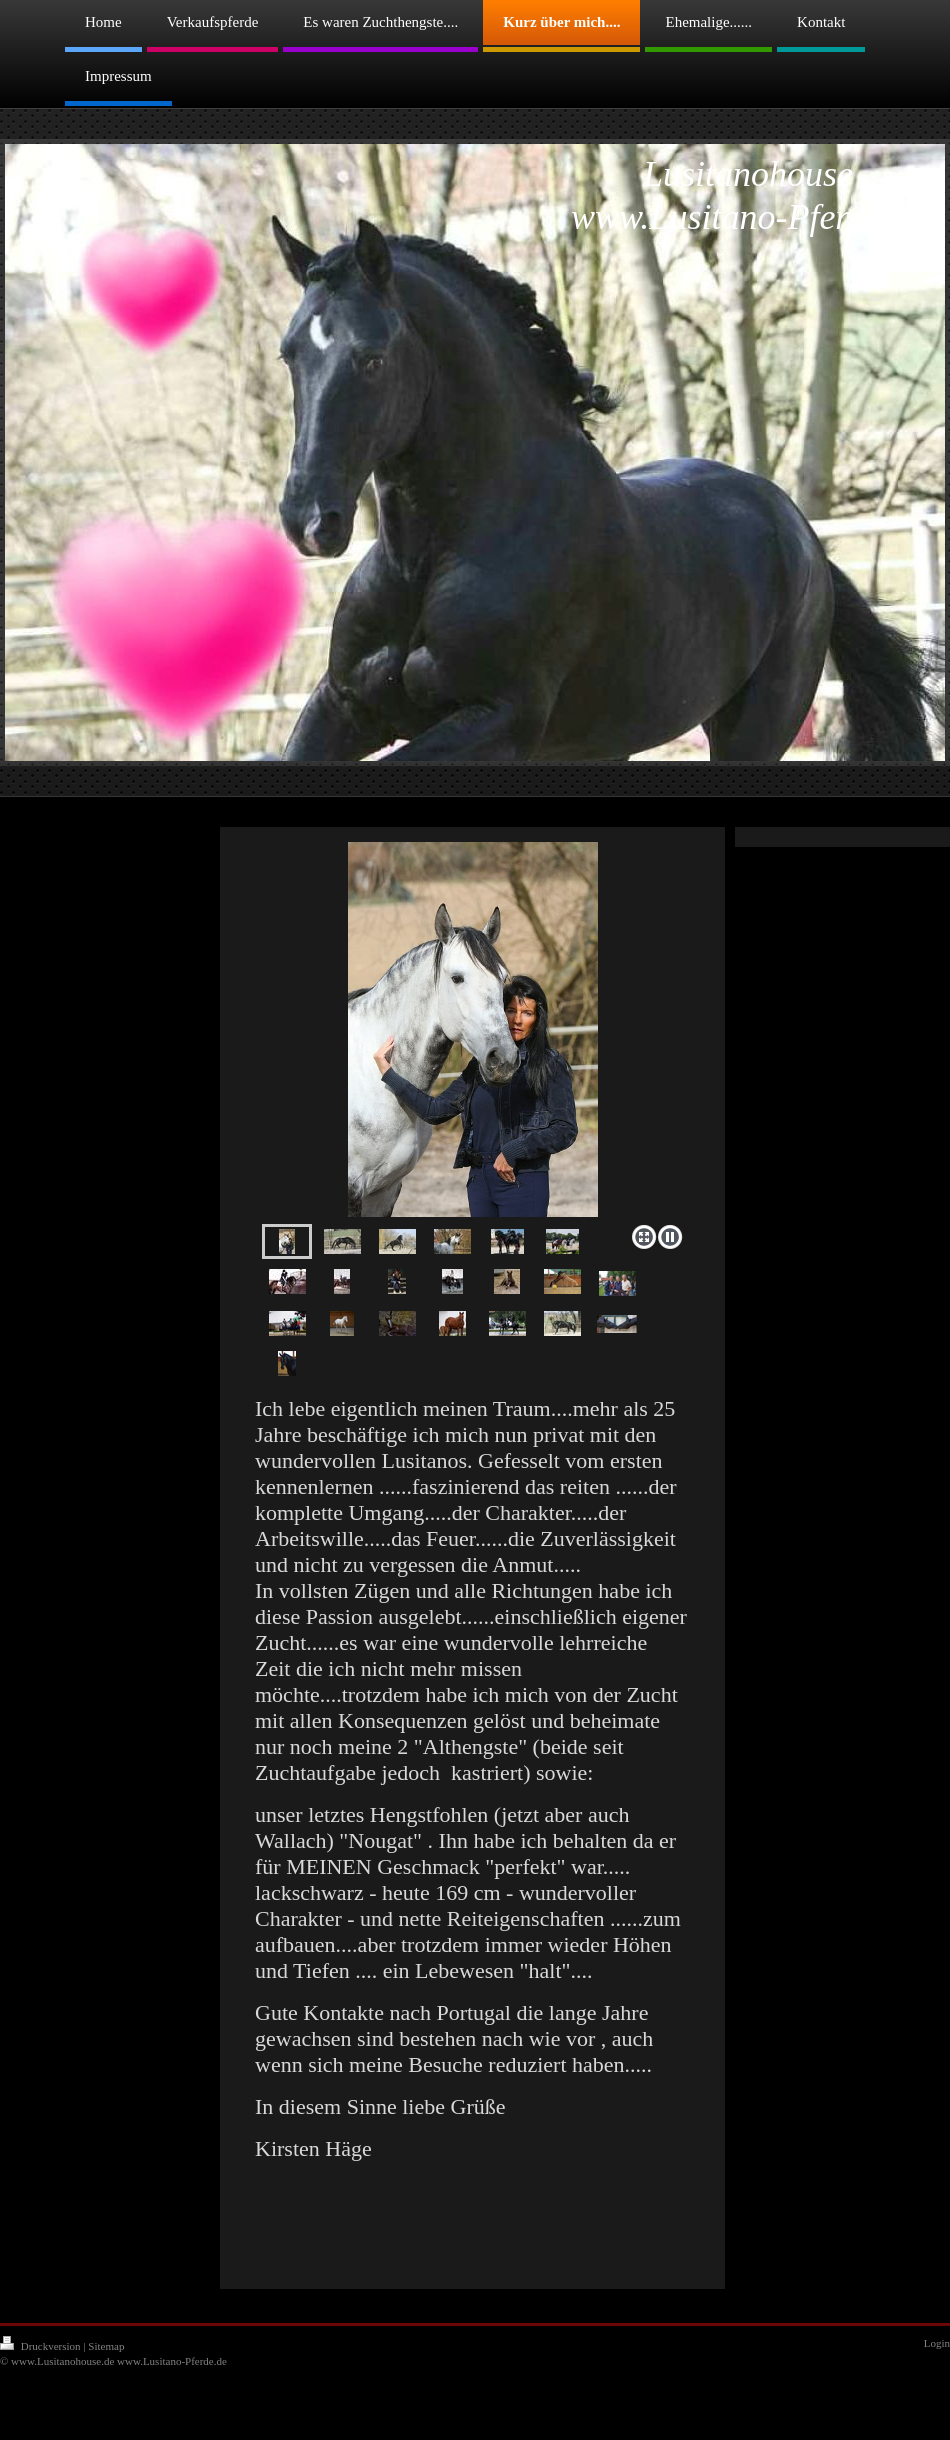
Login (937, 2343)
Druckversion (41, 2346)
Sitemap (106, 2346)
